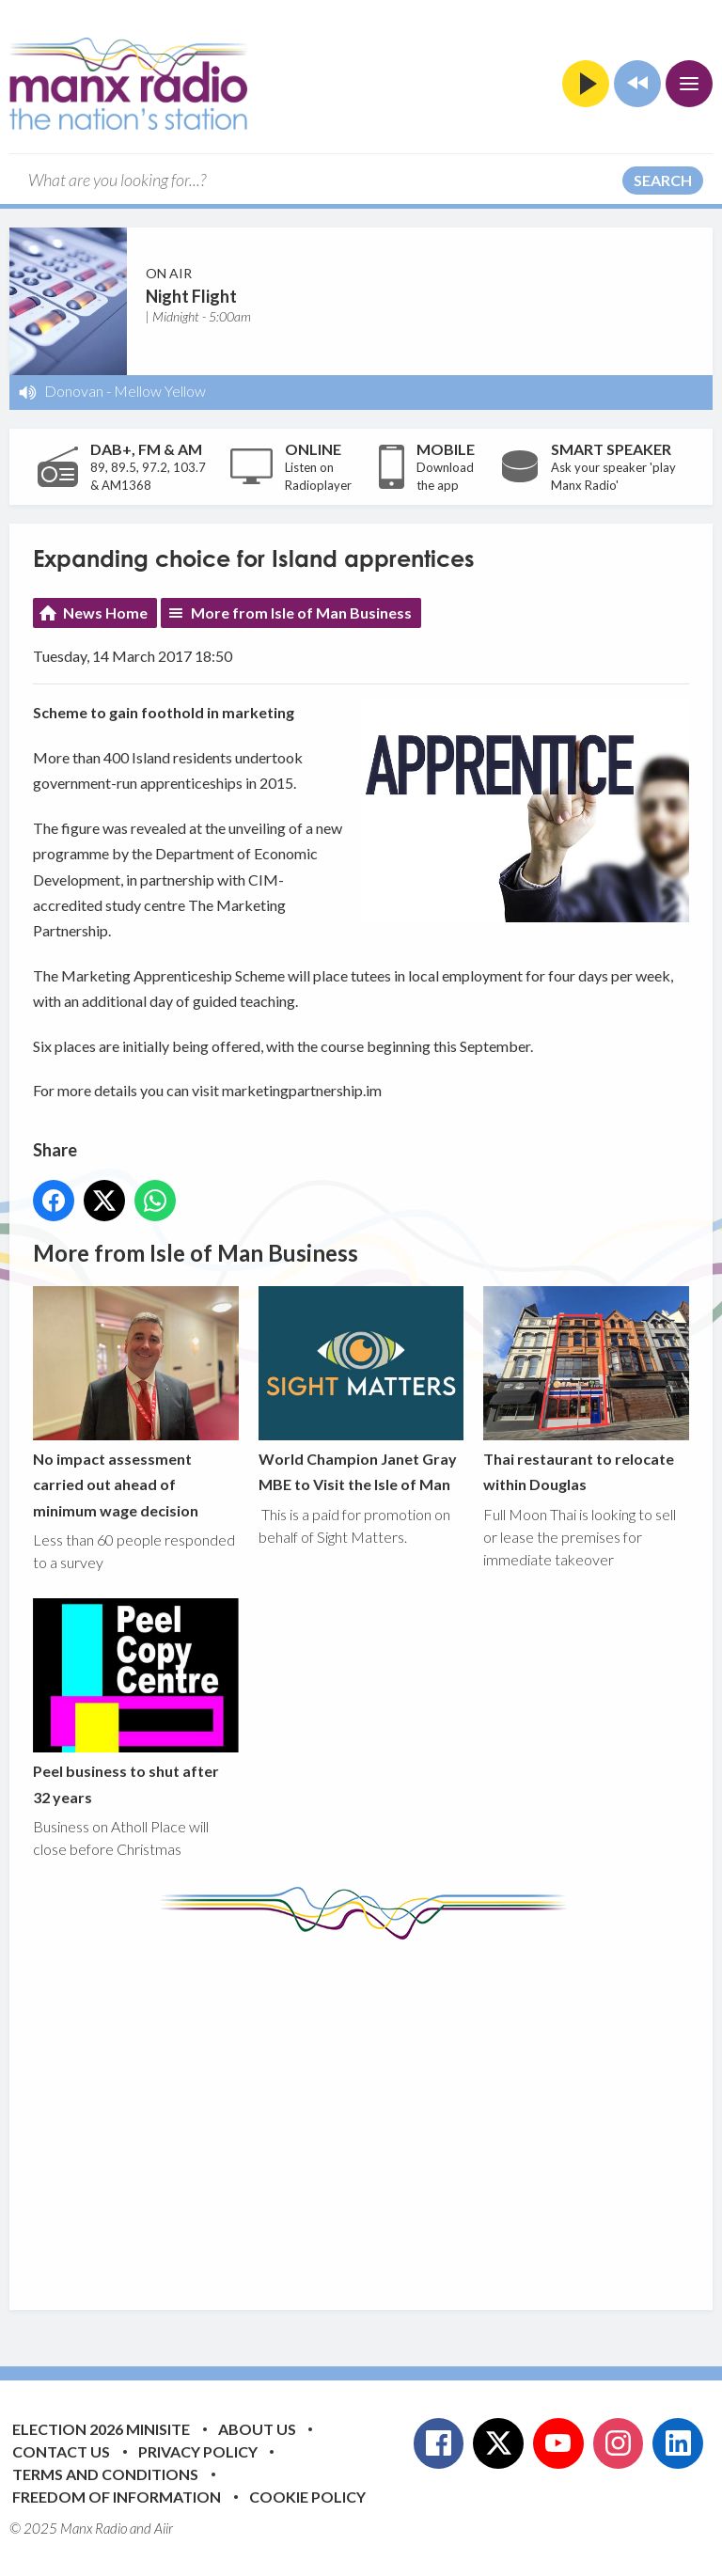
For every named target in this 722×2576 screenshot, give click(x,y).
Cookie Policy (307, 2496)
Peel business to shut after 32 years (136, 1701)
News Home (105, 612)
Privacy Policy (198, 2451)
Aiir (163, 2528)
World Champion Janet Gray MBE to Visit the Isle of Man (361, 1389)
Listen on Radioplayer (318, 477)
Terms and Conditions (105, 2474)
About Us (257, 2429)
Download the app (445, 477)
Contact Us (61, 2451)
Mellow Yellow (160, 391)
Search (663, 180)
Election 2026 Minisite (101, 2429)
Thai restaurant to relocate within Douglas (586, 1389)
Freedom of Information (116, 2496)
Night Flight (191, 296)
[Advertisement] (377, 2110)
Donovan (73, 391)
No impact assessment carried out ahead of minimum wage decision (136, 1402)
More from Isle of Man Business (301, 612)
